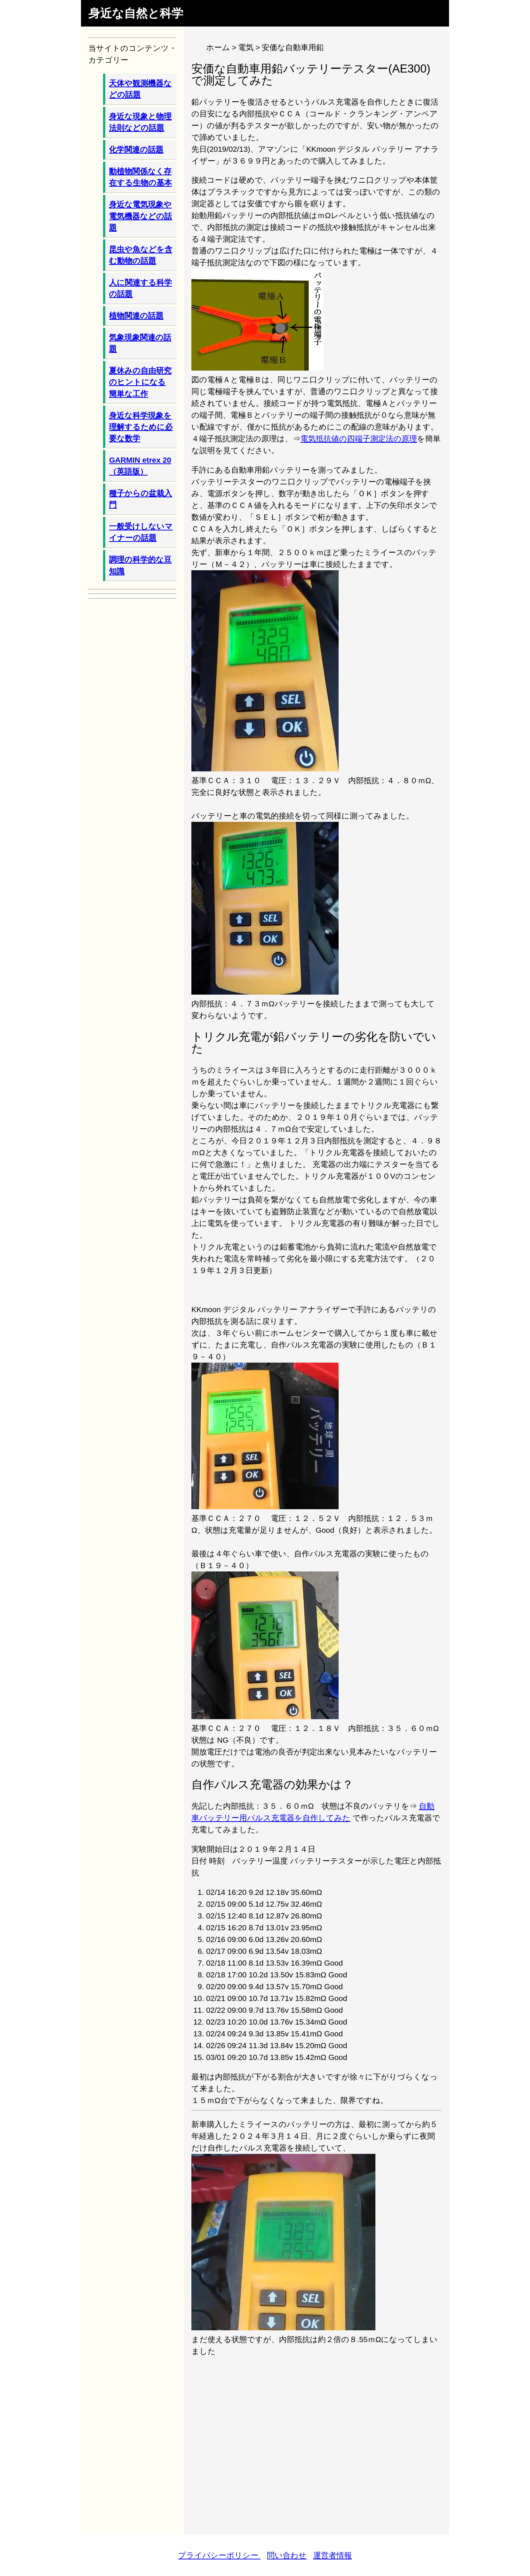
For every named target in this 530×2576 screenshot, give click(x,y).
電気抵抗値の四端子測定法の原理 (358, 438)
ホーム (218, 47)
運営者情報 (332, 2555)
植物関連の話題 (136, 315)
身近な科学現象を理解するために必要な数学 (141, 426)
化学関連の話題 (136, 149)
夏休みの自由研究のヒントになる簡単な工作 (140, 381)
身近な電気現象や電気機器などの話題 (140, 215)
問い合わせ (287, 2555)
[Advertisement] (316, 2440)
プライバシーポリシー (219, 2555)
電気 (246, 47)
